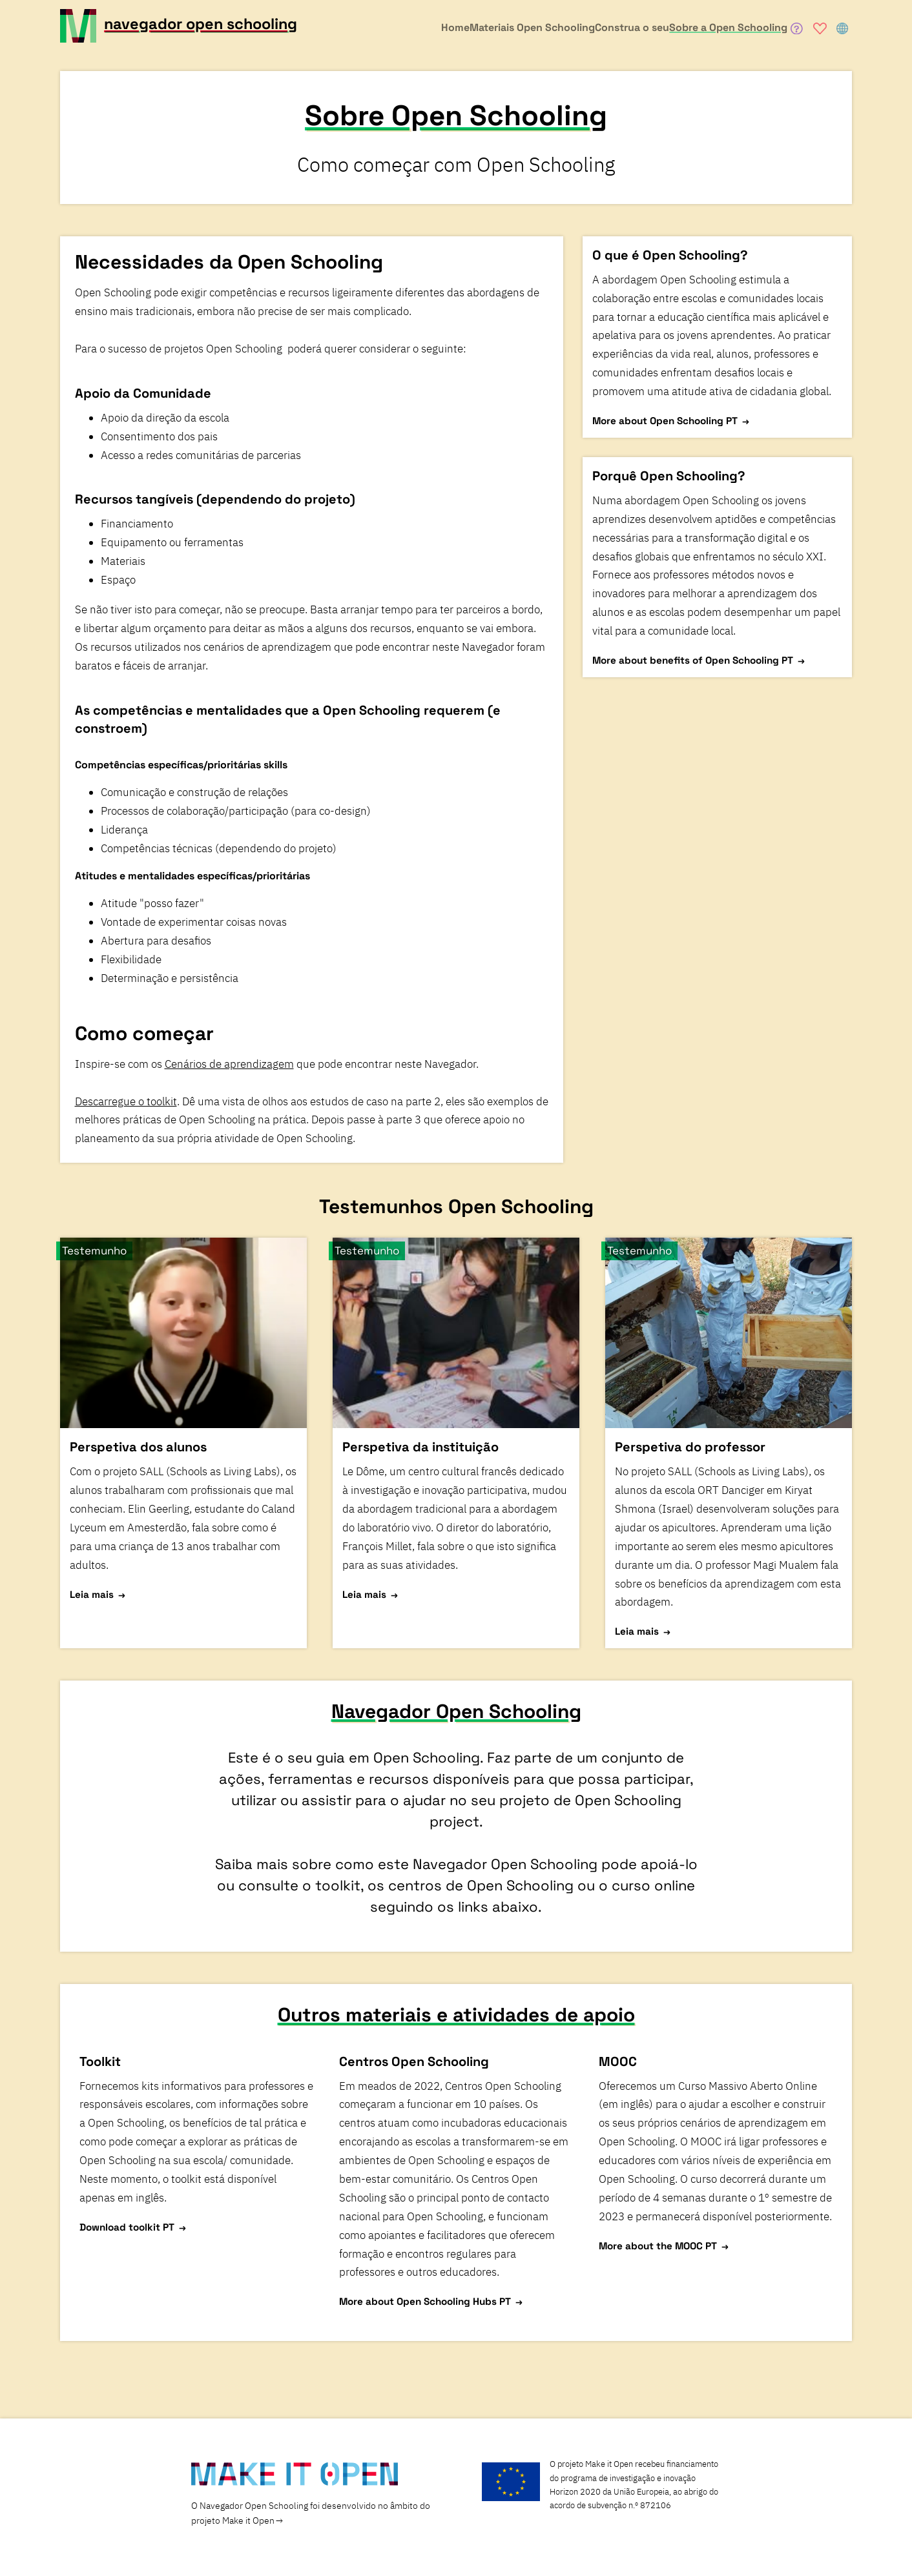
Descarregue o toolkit (126, 1101)
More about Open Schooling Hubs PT (425, 2301)
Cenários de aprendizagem (229, 1064)
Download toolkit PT (126, 2226)
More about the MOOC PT (658, 2245)
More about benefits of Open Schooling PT (692, 660)
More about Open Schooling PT (665, 420)
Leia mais (92, 1594)
